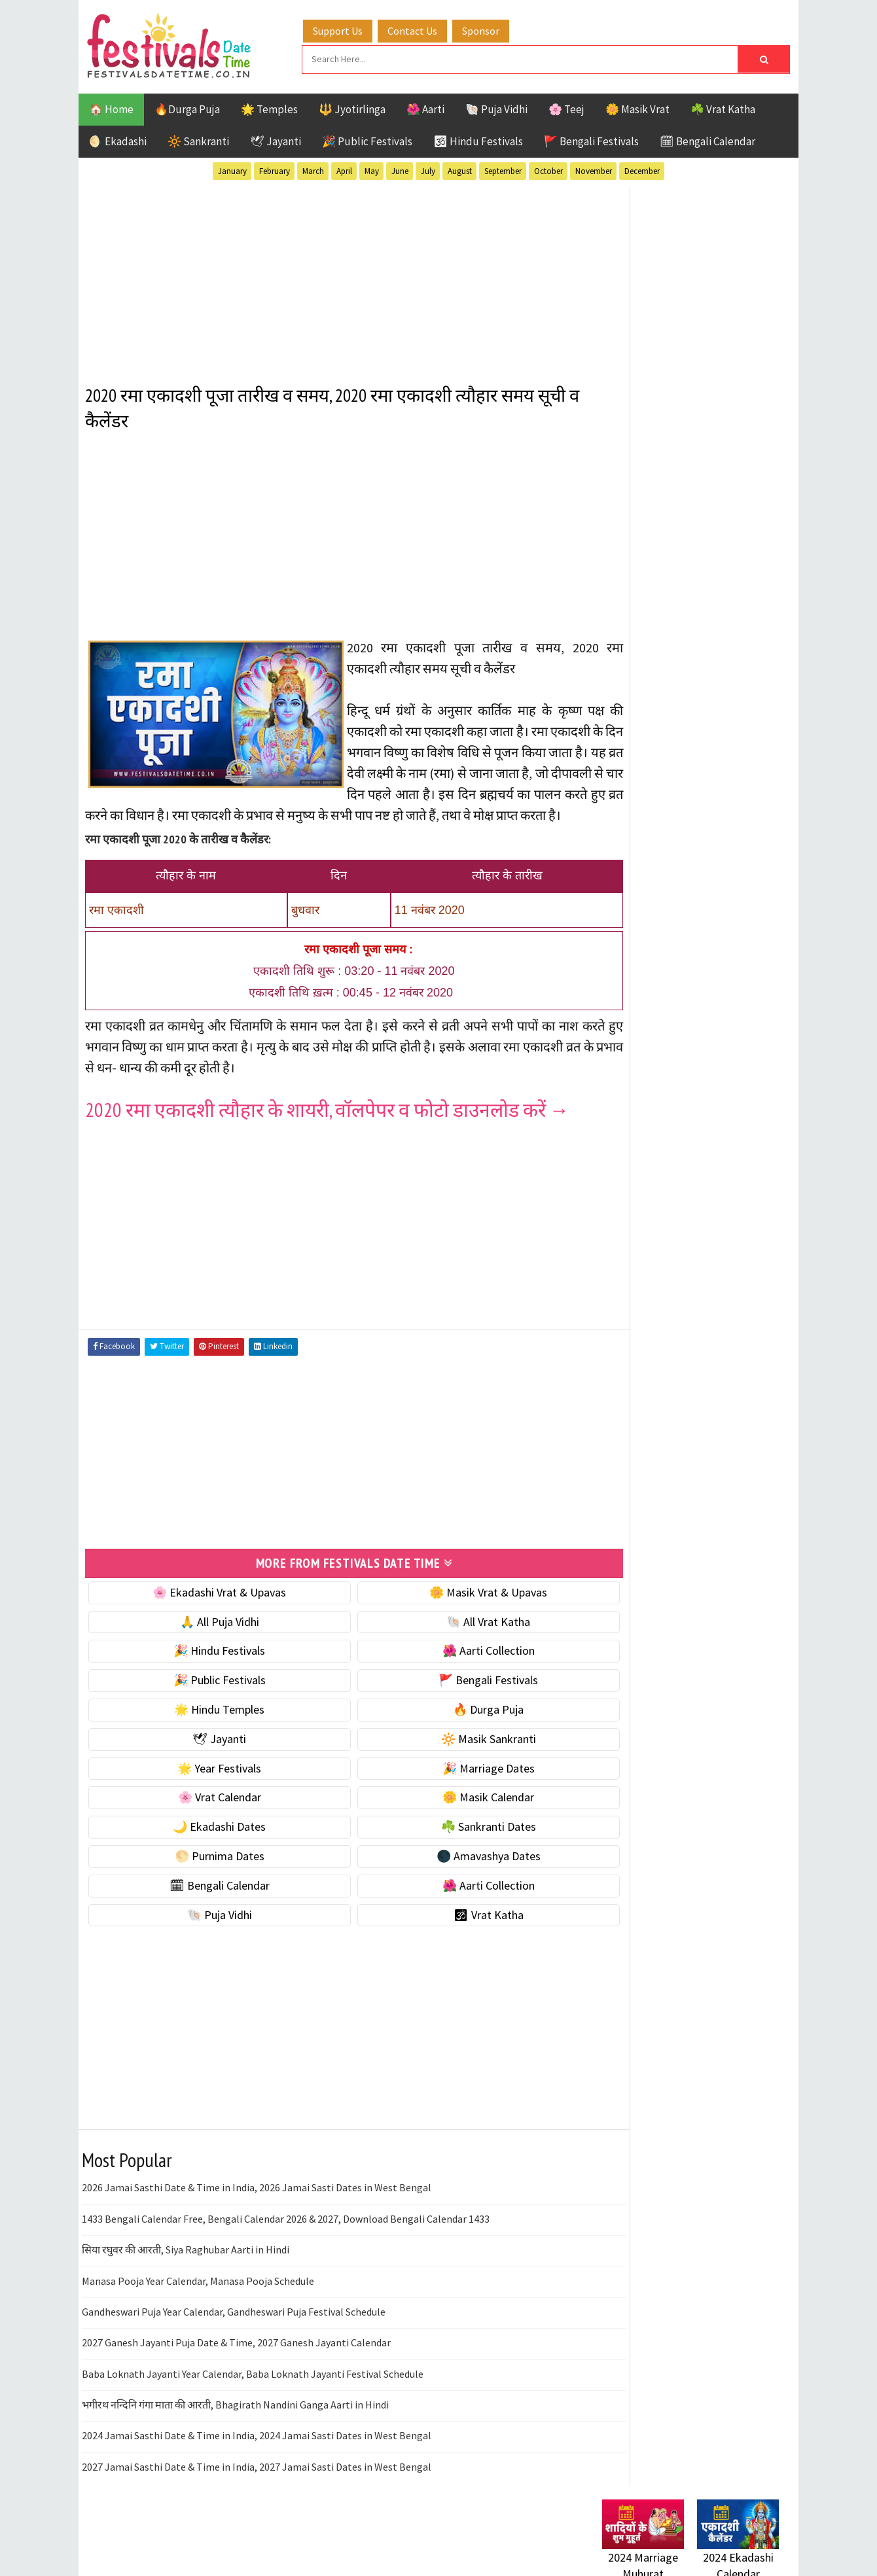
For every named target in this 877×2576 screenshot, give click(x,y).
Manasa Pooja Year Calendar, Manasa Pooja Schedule (198, 2297)
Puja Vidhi (725, 1388)
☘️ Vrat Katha (722, 107)
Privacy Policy (629, 1793)
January (232, 169)
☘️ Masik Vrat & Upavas (658, 815)
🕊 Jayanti (275, 139)
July (428, 169)
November (593, 169)
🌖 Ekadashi (118, 139)
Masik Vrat (704, 1365)
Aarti (709, 1296)
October (548, 169)
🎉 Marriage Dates (452, 1784)
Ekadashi (729, 1319)
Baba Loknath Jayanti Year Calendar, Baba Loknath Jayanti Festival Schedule (252, 2390)
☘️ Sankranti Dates (452, 1842)
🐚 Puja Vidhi (496, 107)
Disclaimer (621, 1771)
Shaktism (693, 1411)
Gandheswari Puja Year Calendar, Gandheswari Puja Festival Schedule (233, 2328)
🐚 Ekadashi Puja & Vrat (659, 788)
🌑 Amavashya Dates (453, 1872)
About (610, 1727)
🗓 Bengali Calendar (707, 139)
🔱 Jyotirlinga (352, 107)
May (372, 169)
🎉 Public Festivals (367, 139)
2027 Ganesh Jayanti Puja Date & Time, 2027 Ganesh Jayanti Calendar (236, 2359)
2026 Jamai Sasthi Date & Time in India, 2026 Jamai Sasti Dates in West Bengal (256, 2204)
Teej (613, 1434)
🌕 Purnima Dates (208, 1872)
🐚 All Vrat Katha (453, 1638)
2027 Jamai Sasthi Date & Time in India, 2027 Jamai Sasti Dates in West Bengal (256, 2483)
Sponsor (493, 28)
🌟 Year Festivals (207, 1784)
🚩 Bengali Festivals (591, 139)
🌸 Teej (566, 107)
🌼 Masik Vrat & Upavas (453, 1608)
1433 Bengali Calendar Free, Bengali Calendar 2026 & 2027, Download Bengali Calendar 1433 (286, 2235)
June (399, 169)
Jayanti (717, 1342)
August (460, 169)
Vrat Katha (726, 1434)
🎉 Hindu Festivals (207, 1667)
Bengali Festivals (646, 1319)
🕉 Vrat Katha (453, 1931)
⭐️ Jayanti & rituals (648, 843)
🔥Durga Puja (187, 107)
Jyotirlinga (632, 1365)
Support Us (350, 28)
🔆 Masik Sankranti (452, 1755)
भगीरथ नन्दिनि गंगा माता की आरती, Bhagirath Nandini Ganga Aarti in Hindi (235, 2420)
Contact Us (425, 28)
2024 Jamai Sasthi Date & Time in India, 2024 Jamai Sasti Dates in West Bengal (256, 2452)
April (344, 169)
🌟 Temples (269, 107)
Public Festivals (643, 1388)
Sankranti (628, 1411)
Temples (661, 1434)
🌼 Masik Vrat (637, 107)
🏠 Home (111, 107)
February (274, 169)
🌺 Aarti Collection (452, 1667)
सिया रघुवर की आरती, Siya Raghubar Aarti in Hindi (185, 2265)
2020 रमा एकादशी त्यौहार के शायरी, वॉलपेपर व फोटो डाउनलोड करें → (327, 1127)
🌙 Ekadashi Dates (207, 1842)
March (313, 169)
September (503, 169)
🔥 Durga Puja (453, 1725)
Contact (615, 1749)
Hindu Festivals (641, 1342)
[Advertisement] (330, 274)
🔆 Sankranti (198, 139)
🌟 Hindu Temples (207, 1725)
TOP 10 (749, 1411)
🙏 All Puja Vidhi (207, 1638)
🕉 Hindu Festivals (478, 139)
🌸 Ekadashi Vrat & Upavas (207, 1608)
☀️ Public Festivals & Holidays (673, 898)
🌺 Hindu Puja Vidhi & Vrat (664, 870)
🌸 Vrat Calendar (207, 1814)
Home (611, 1706)
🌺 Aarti (425, 107)
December (642, 169)
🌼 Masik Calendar (453, 1814)
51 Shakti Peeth (640, 1296)
